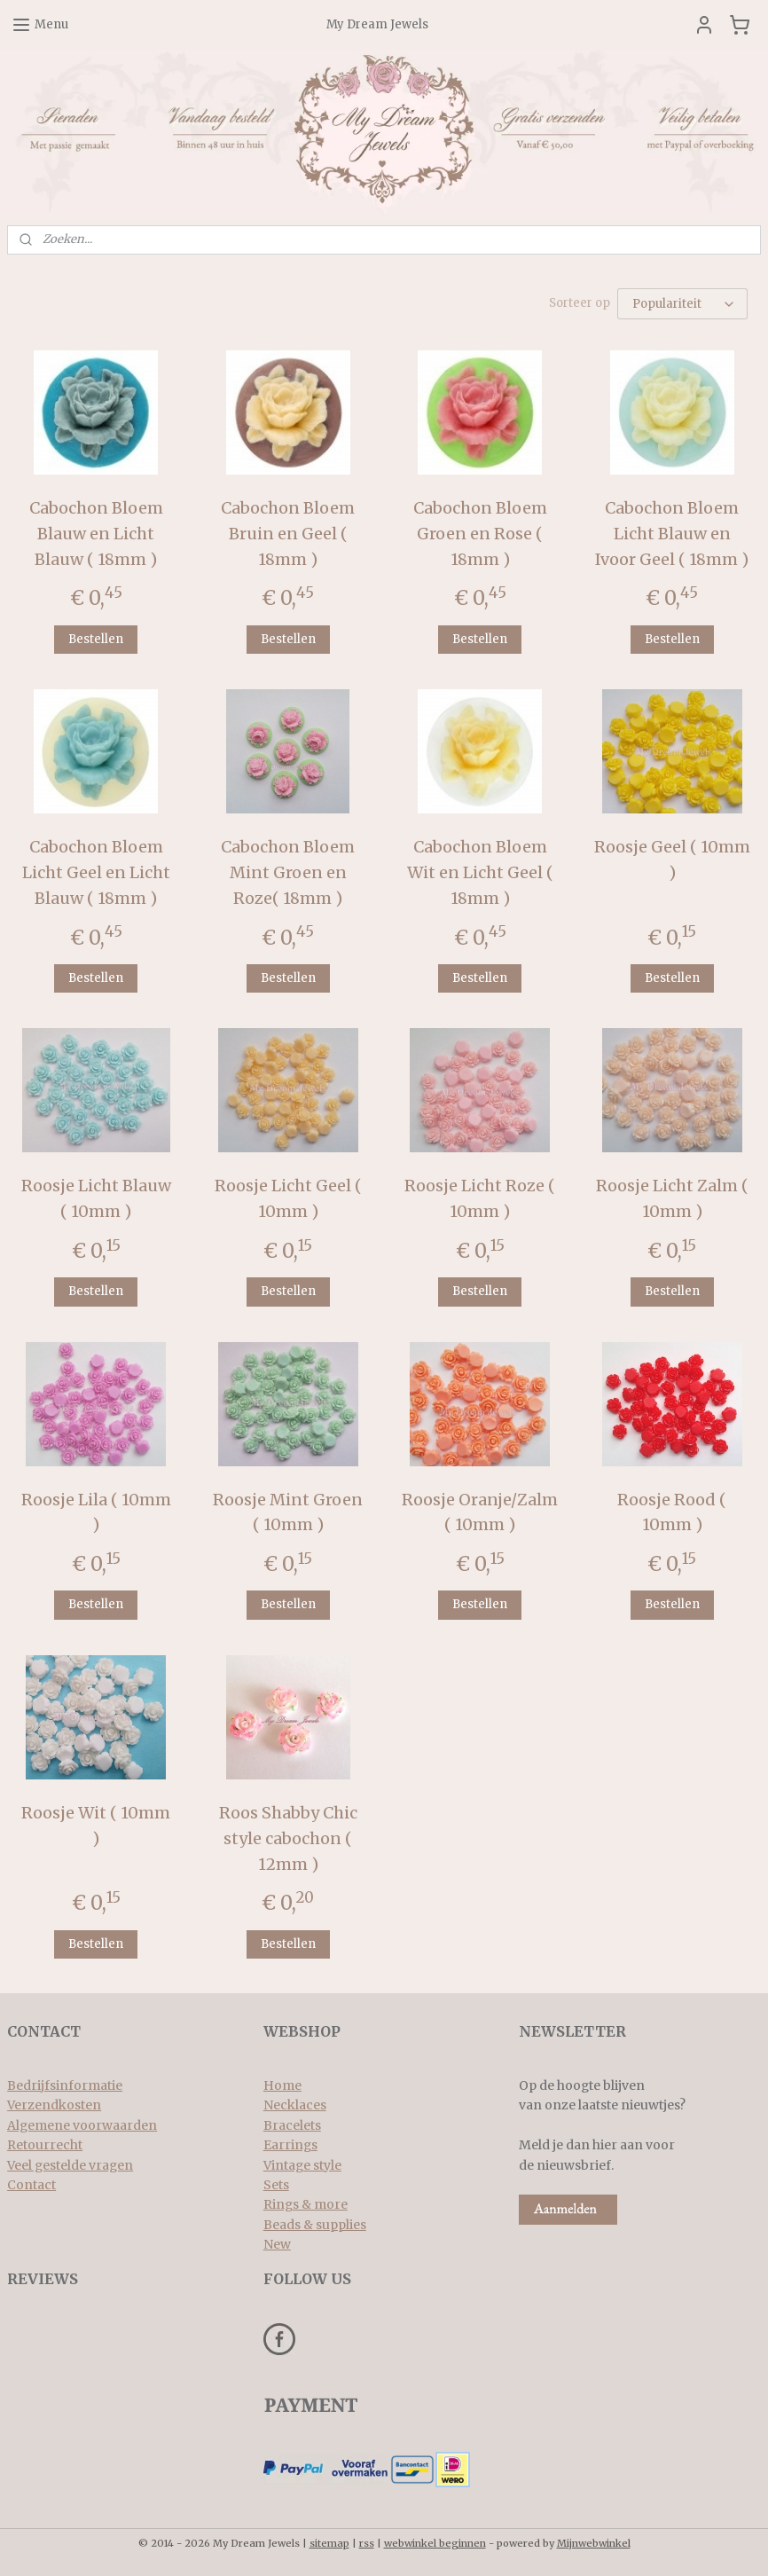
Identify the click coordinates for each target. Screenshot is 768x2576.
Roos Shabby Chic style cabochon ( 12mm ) (288, 1838)
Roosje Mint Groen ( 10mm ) (288, 1511)
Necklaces (294, 2105)
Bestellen (95, 638)
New (277, 2244)
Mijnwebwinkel (594, 2543)
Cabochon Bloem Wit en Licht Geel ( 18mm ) (480, 872)
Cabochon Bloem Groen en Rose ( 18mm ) (480, 533)
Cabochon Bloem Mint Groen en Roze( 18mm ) (288, 872)
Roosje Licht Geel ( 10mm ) (288, 1198)
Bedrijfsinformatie (64, 2085)
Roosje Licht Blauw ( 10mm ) (96, 1198)
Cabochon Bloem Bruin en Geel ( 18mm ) (288, 533)
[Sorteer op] (682, 303)
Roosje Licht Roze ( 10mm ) (479, 1198)
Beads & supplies (314, 2225)
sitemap (329, 2543)
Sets (276, 2185)
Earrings (290, 2145)
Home (282, 2085)
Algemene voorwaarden (82, 2125)
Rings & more (305, 2204)
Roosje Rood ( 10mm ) (671, 1511)
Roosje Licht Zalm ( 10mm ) (672, 1198)
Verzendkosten (54, 2105)
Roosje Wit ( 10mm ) (95, 1825)
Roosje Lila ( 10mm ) (96, 1511)
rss (366, 2543)
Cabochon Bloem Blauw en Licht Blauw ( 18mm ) (96, 533)
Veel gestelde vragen (70, 2165)
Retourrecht (44, 2145)
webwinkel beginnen (435, 2543)
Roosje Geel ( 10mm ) (672, 859)
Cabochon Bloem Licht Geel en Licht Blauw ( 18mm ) (96, 872)
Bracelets (292, 2125)
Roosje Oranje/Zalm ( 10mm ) (480, 1511)
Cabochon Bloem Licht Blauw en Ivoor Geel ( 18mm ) (671, 533)
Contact (31, 2185)
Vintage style (302, 2165)
